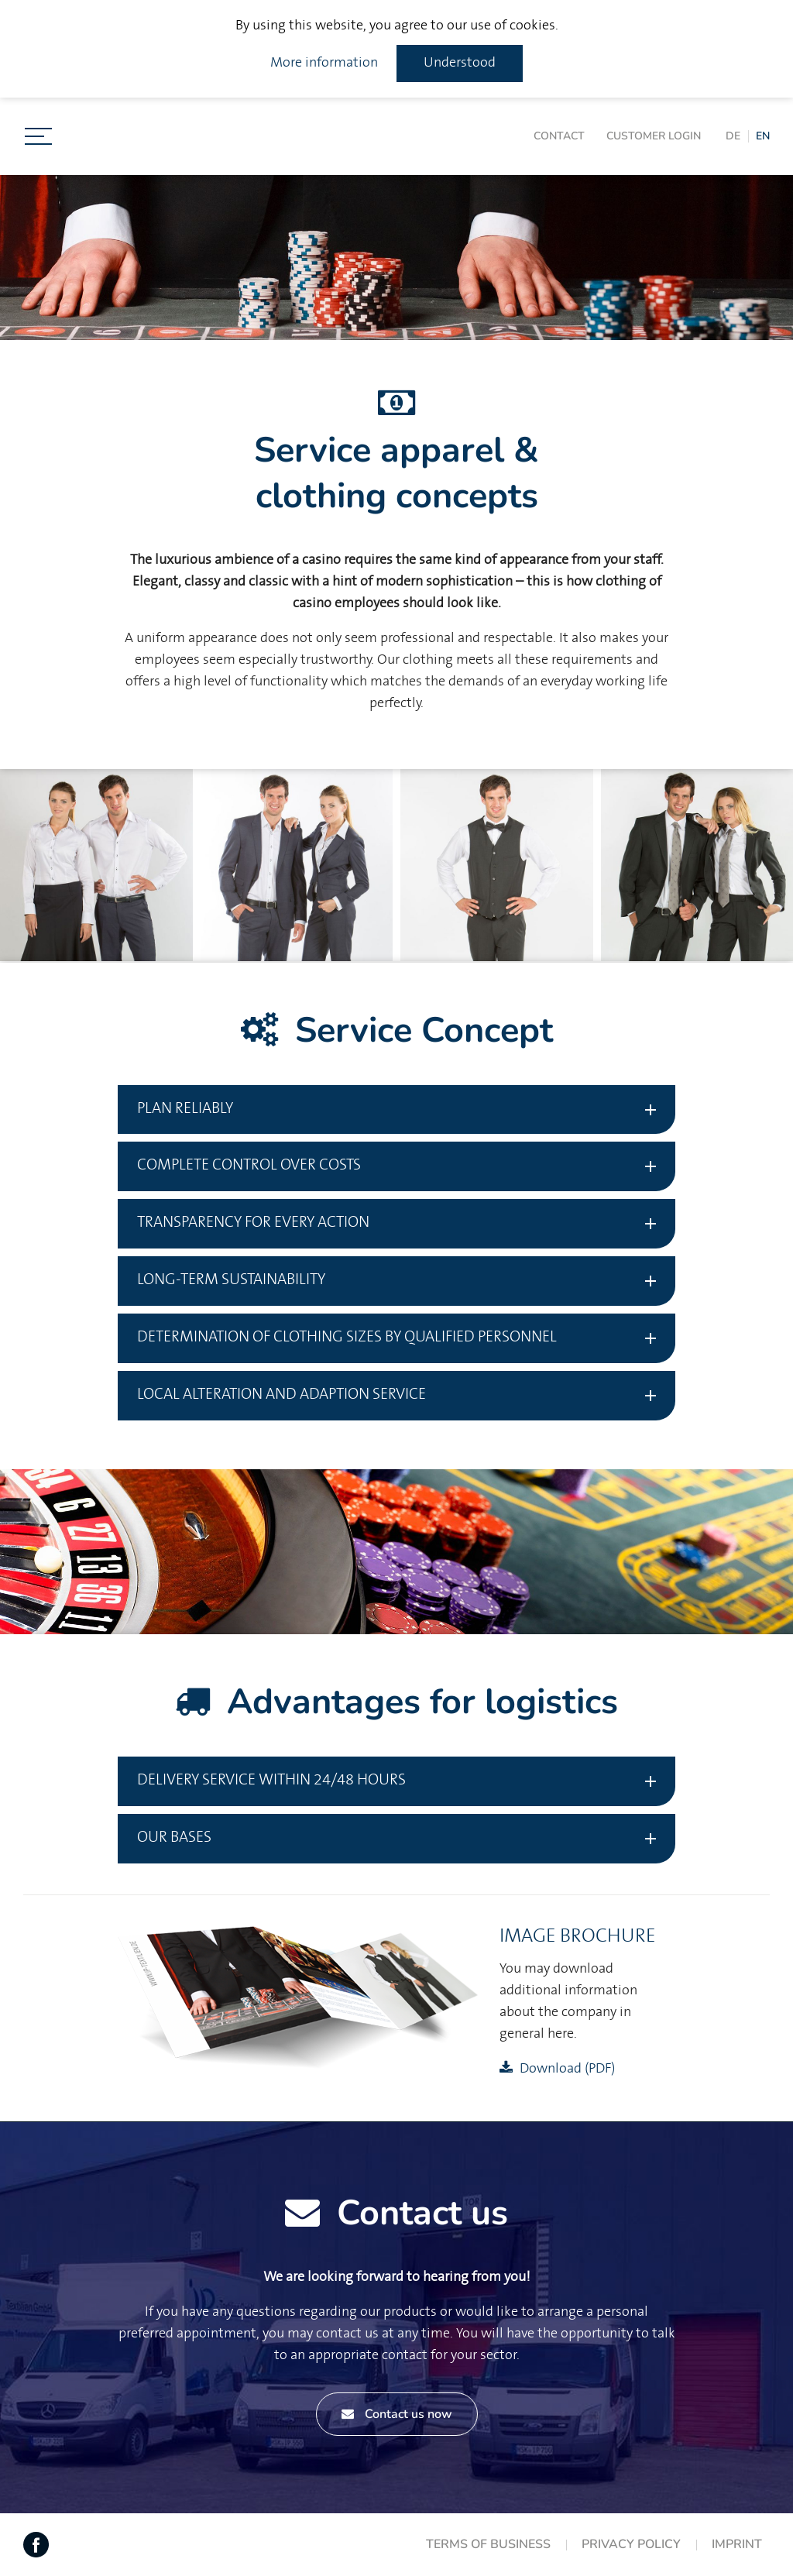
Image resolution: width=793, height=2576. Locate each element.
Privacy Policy (631, 2544)
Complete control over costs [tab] (249, 1165)
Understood (460, 62)
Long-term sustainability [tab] (231, 1280)
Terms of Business (488, 2544)
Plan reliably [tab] (185, 1109)
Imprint (737, 2544)
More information (324, 62)
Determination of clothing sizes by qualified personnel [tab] (347, 1337)
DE (733, 136)
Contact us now (397, 2414)
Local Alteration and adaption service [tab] (281, 1394)
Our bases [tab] (174, 1837)
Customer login (653, 136)
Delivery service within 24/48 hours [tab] (271, 1780)
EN (763, 136)
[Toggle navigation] (38, 136)
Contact (559, 136)
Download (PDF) (567, 2068)
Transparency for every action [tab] (253, 1222)
